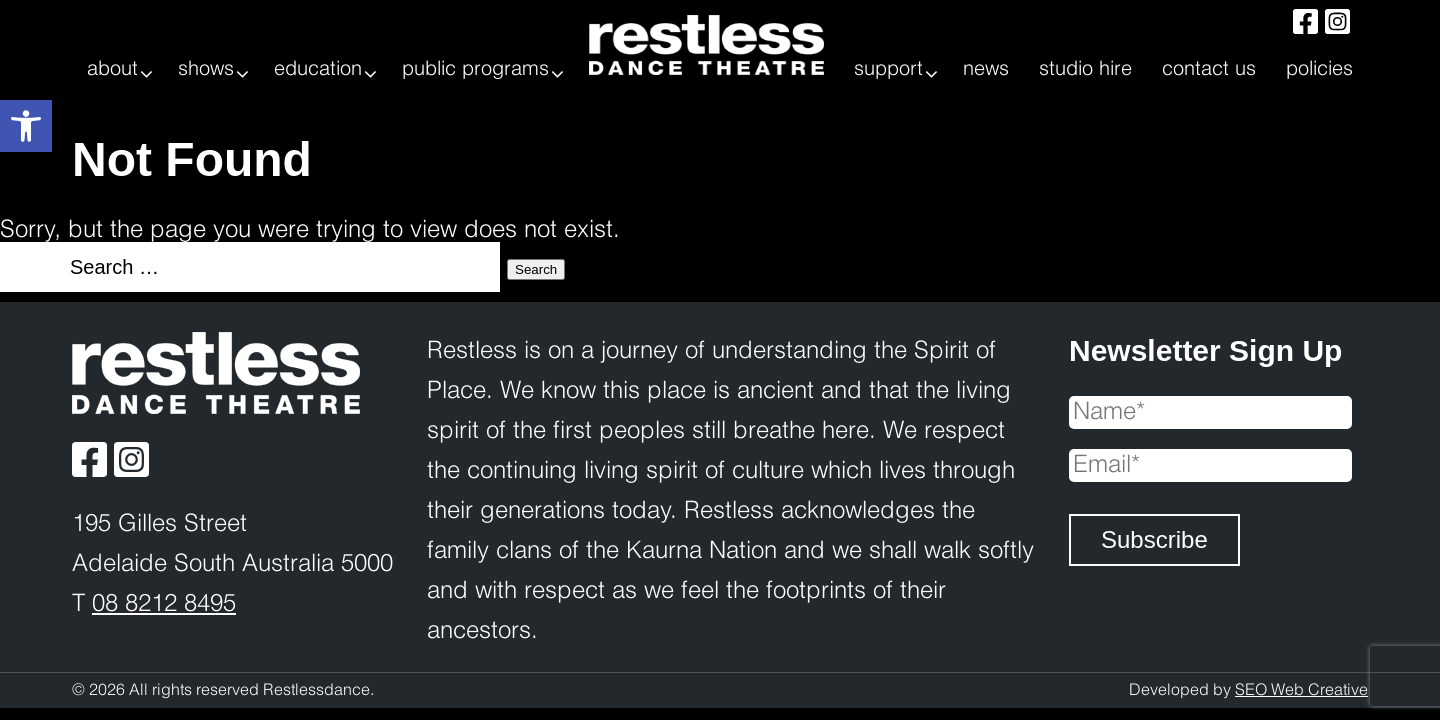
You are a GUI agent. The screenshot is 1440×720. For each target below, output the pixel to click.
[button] (26, 126)
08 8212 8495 (164, 604)
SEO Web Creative (1301, 690)
